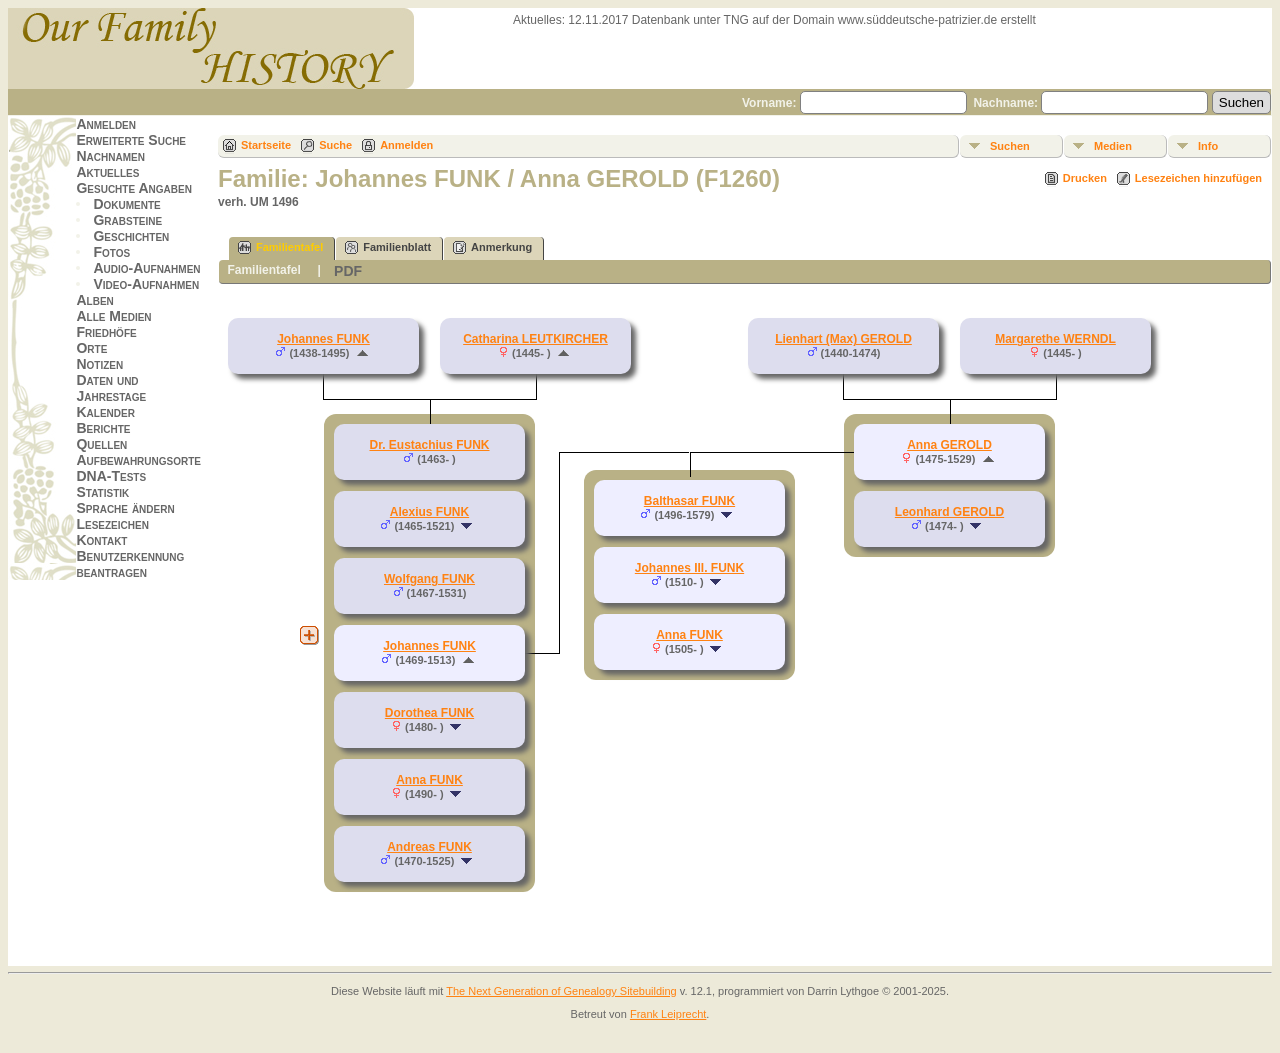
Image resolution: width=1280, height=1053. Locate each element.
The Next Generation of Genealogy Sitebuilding (561, 991)
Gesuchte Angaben (134, 188)
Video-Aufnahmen (146, 284)
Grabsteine (127, 220)
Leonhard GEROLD (949, 512)
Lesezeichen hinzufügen (1198, 178)
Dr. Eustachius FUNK (429, 445)
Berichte (103, 428)
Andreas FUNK (429, 847)
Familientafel (280, 247)
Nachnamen (110, 156)
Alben (94, 300)
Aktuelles (107, 172)
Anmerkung (492, 247)
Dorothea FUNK (429, 713)
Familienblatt (388, 247)
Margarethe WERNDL (1055, 339)
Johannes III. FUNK (689, 568)
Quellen (101, 444)
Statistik (102, 492)
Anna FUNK (429, 780)
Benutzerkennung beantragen (130, 564)
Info (1208, 146)
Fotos (111, 252)
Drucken (1085, 178)
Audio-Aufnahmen (146, 268)
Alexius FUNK (429, 512)
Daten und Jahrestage (111, 388)
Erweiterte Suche (131, 140)
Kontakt (101, 540)
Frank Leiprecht (668, 1014)
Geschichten (131, 236)
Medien (1113, 146)
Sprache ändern (125, 508)
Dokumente (126, 204)
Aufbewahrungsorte (138, 460)
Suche (335, 145)
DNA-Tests (111, 476)
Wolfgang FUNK (429, 579)
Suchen (1010, 146)
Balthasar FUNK (689, 501)
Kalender (105, 412)
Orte (91, 348)
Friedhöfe (106, 332)
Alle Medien (113, 316)
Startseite (266, 145)
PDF (348, 271)
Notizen (99, 364)
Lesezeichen (112, 524)
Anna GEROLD (949, 445)
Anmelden (106, 124)
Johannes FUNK (323, 339)
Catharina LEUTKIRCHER (535, 339)
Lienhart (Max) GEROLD (843, 339)
